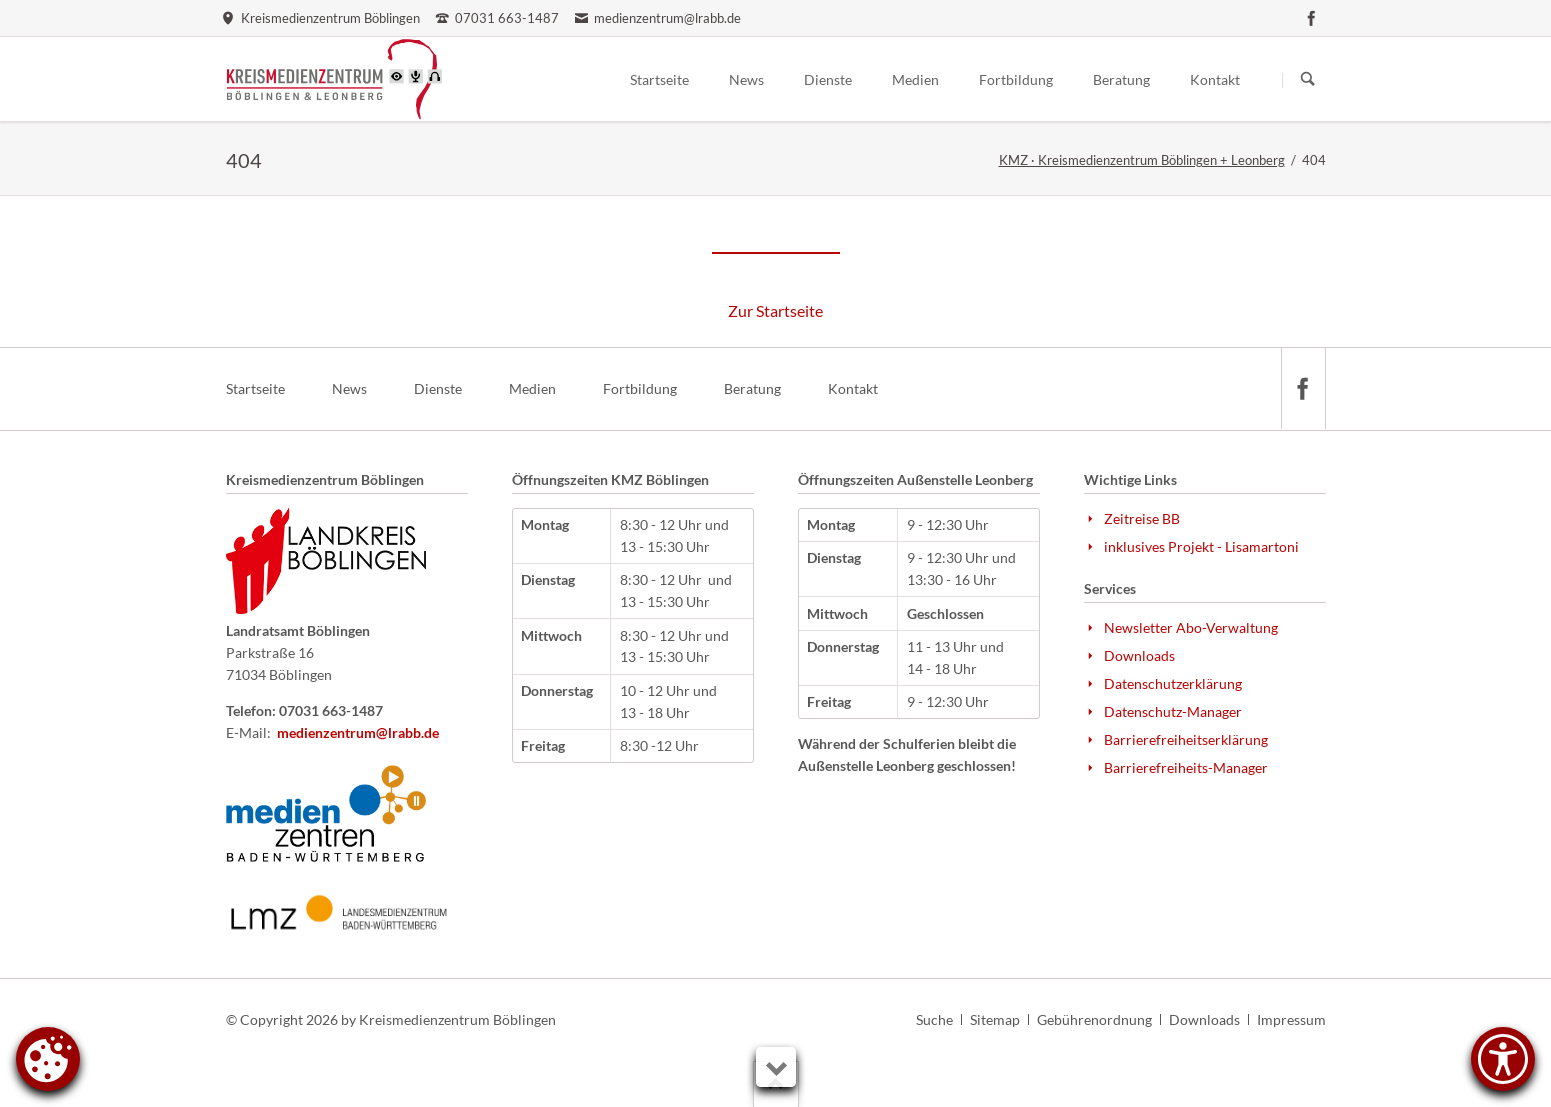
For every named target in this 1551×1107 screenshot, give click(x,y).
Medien (532, 388)
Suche (934, 1019)
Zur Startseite (775, 310)
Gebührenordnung (1094, 1019)
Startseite (255, 388)
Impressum (1291, 1019)
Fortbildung (640, 388)
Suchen (1308, 80)
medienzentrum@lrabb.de (358, 732)
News (349, 388)
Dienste (438, 388)
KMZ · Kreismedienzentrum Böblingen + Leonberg (1142, 160)
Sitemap (995, 1019)
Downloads (1204, 1019)
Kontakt (853, 388)
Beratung (752, 388)
